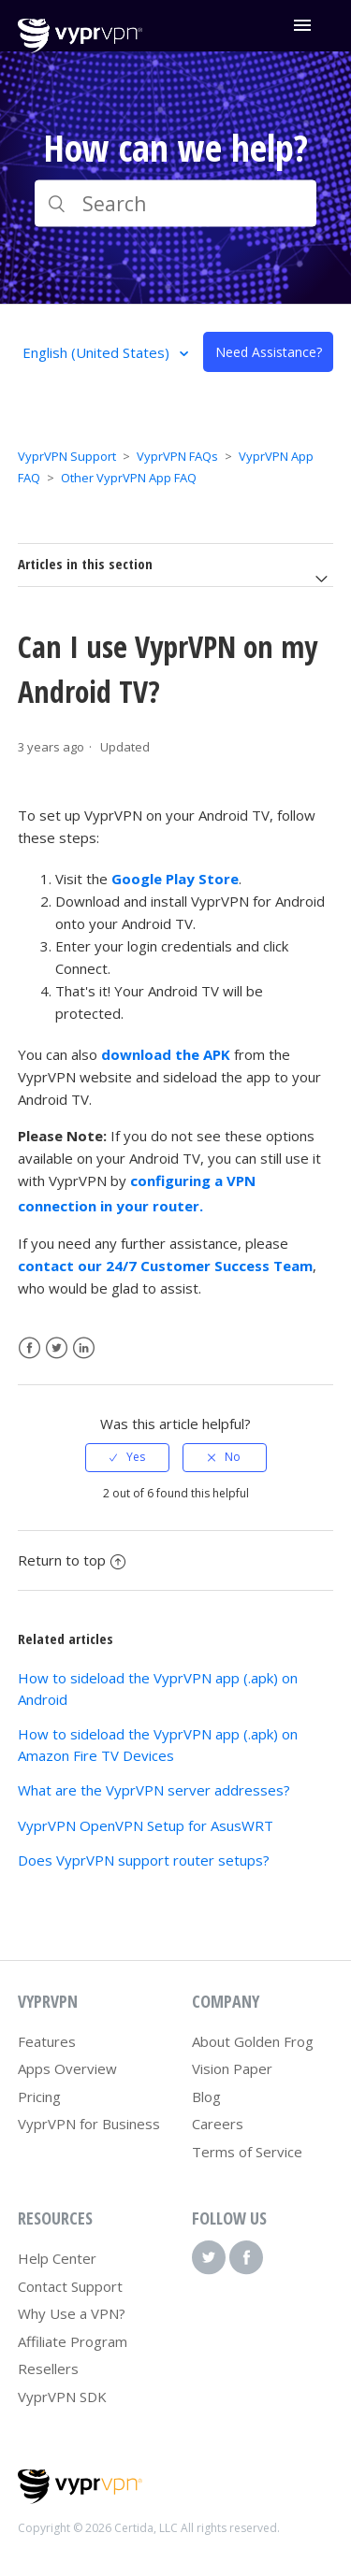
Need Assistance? (268, 352)
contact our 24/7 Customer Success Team (165, 1265)
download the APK (165, 1054)
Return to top (71, 1560)
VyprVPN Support (67, 456)
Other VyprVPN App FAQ (129, 477)
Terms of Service (247, 2151)
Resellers (48, 2368)
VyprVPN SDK (62, 2396)
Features (47, 2041)
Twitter (56, 1348)
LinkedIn (83, 1348)
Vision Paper (232, 2068)
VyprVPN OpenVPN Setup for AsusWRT (145, 1825)
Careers (217, 2123)
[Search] (176, 203)
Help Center (57, 2258)
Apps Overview (67, 2068)
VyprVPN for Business (89, 2123)
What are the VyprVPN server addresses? (154, 1790)
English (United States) (97, 352)
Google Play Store (175, 878)
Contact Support (70, 2286)
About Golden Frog (253, 2041)
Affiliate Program (72, 2341)
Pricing (39, 2096)
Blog (206, 2096)
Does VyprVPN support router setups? (144, 1860)
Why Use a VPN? (71, 2313)
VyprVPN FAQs (177, 456)
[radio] (127, 1457)
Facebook (29, 1348)
